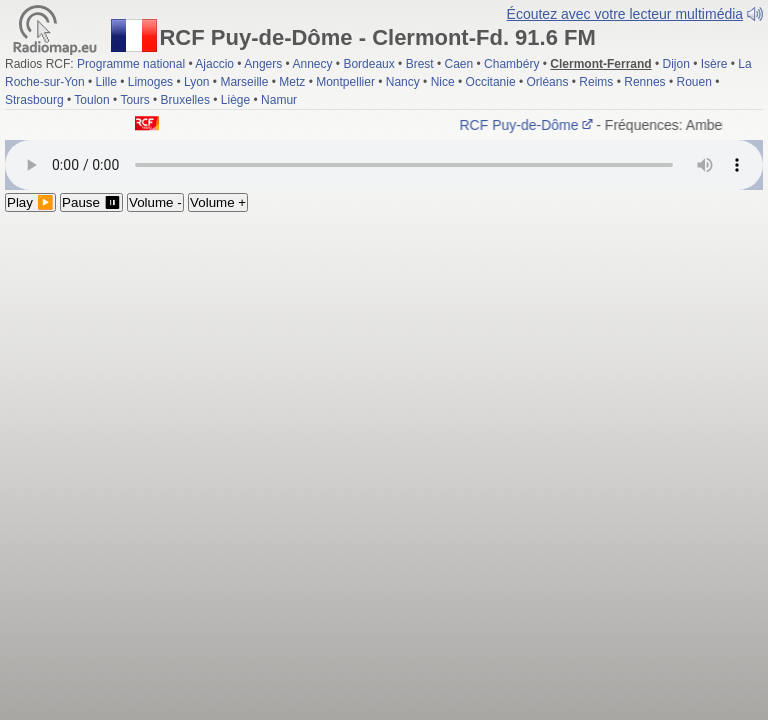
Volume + (218, 202)
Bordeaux (368, 64)
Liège (235, 100)
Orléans (547, 82)
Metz (292, 82)
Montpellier (345, 82)
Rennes (644, 82)
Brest (420, 64)
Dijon (676, 64)
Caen (459, 64)
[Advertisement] (384, 362)
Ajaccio (214, 64)
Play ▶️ (30, 202)
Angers (263, 64)
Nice (443, 82)
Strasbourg (34, 100)
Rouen (694, 82)
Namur (279, 100)
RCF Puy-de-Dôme (528, 125)
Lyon (197, 82)
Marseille (244, 82)
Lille (105, 82)
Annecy (312, 64)
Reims (596, 82)
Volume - (155, 202)
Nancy (403, 82)
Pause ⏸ (91, 202)
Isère (714, 64)
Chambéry (511, 64)
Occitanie (491, 82)
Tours (134, 100)
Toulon (91, 100)
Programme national (131, 64)
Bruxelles (185, 100)
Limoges (150, 82)
